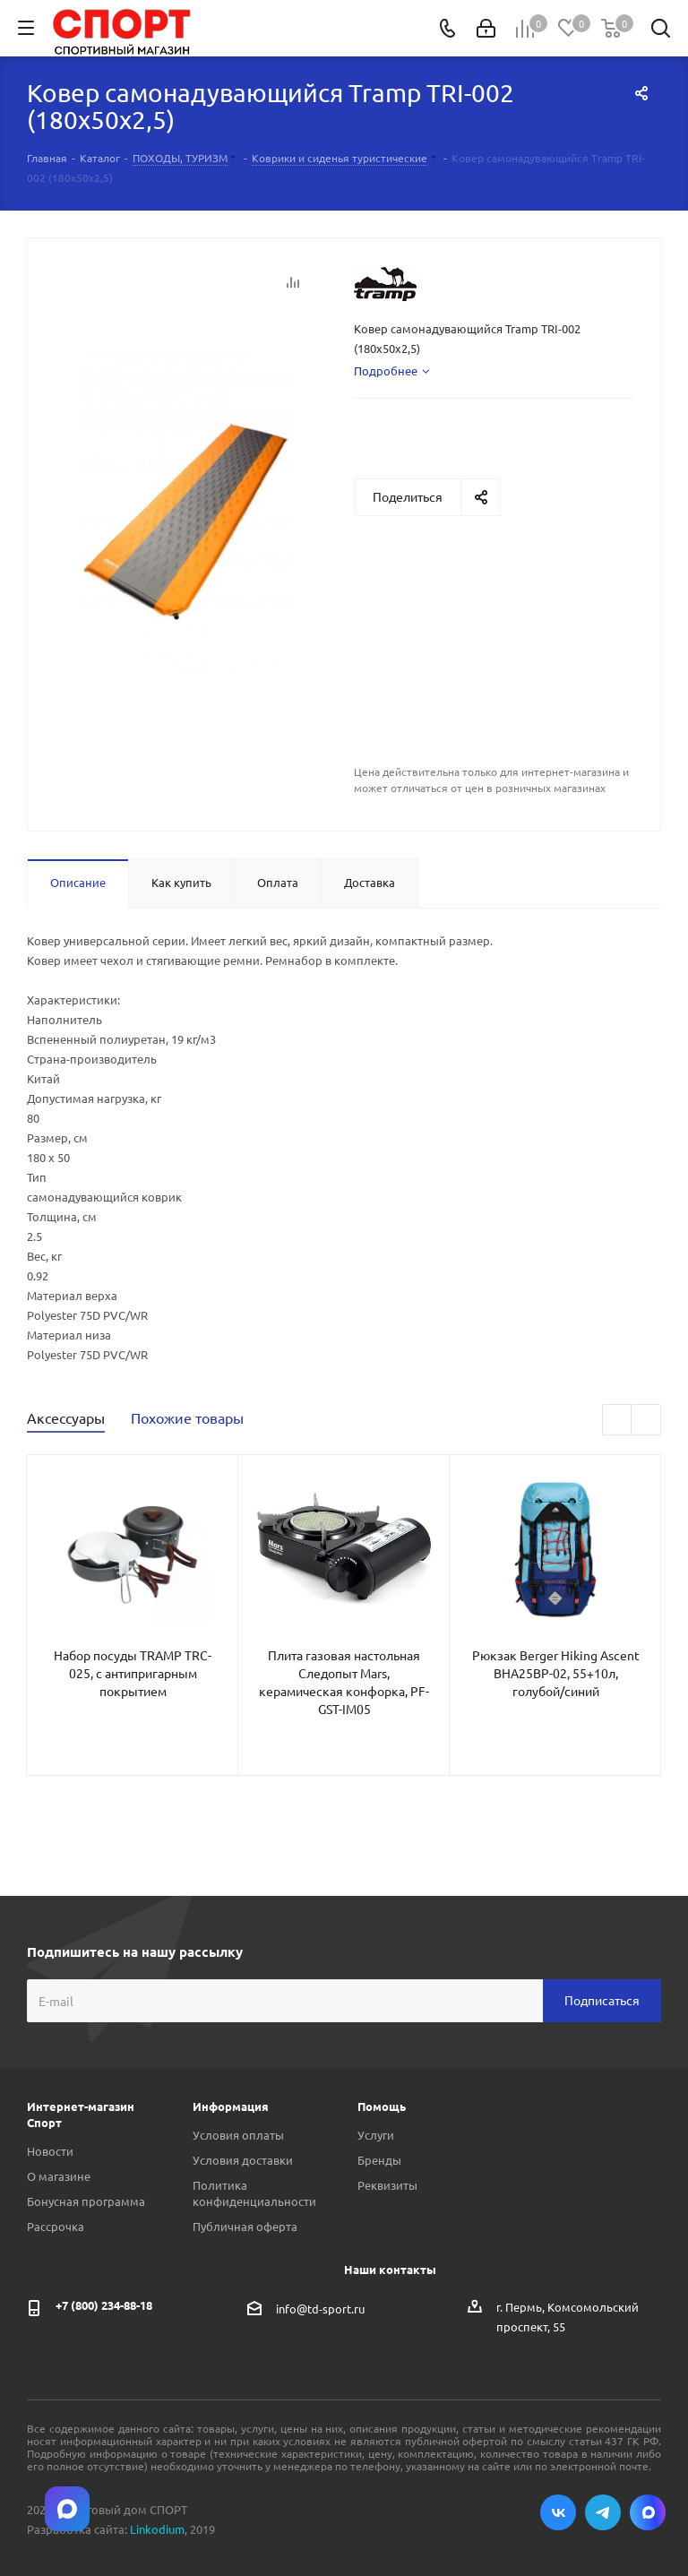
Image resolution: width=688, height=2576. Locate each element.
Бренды (379, 2159)
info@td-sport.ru (320, 2307)
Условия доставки (243, 2159)
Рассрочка (55, 2226)
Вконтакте (558, 2512)
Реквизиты (387, 2185)
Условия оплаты (238, 2134)
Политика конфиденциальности (254, 2193)
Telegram (603, 2512)
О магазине (58, 2176)
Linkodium (157, 2529)
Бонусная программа (86, 2201)
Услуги (375, 2134)
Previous (617, 1420)
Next (646, 1420)
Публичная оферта (245, 2226)
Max (648, 2512)
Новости (50, 2150)
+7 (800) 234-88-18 (104, 2305)
